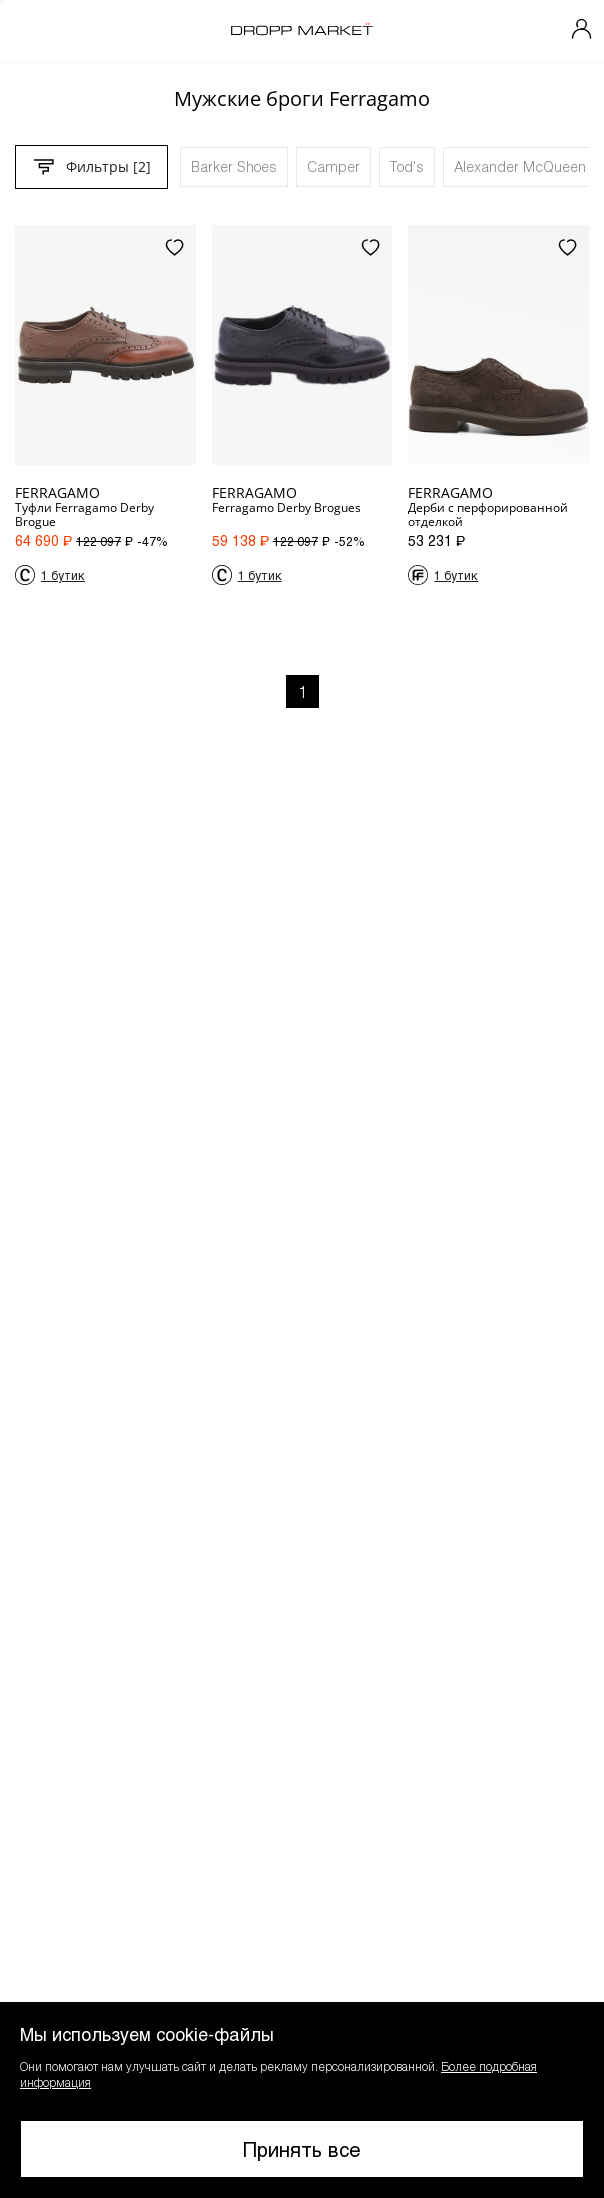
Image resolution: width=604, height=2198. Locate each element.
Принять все (302, 2149)
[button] (302, 2100)
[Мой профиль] (582, 31)
